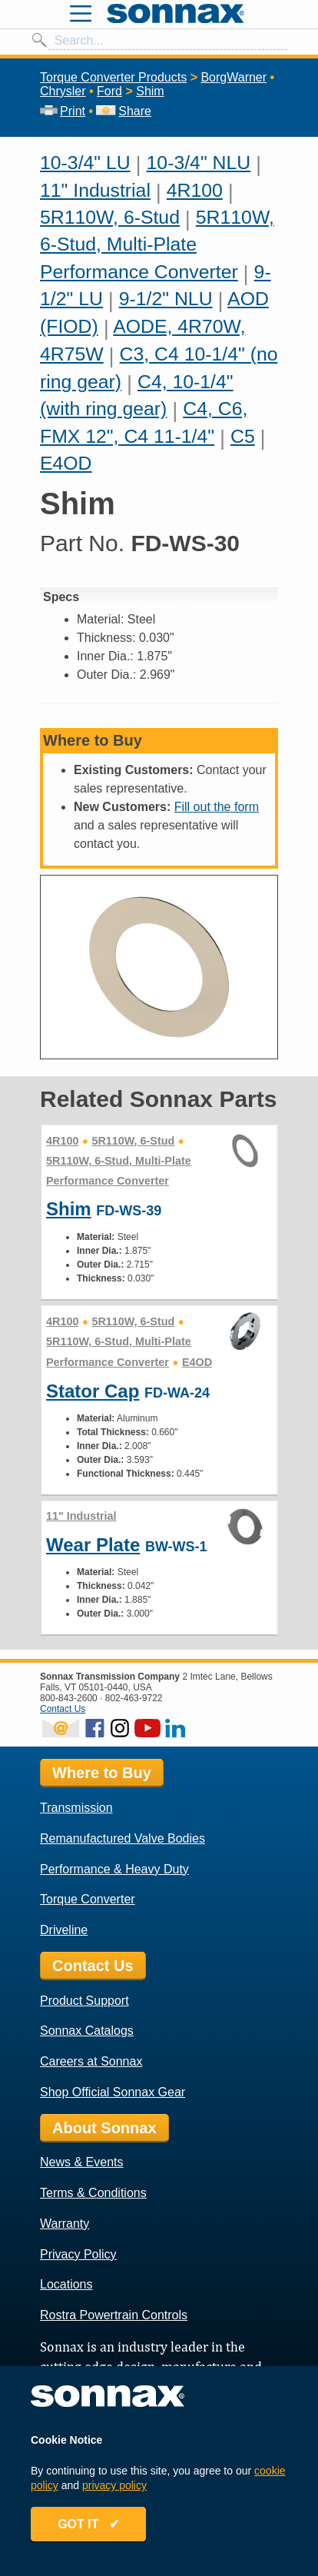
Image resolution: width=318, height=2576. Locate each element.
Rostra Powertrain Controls (113, 2315)
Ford (109, 91)
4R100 (195, 190)
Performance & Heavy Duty (114, 1869)
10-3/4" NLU (199, 162)
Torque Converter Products (113, 77)
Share (123, 111)
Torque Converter (87, 1899)
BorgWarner (233, 77)
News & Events (81, 2162)
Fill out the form (216, 806)
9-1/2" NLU (166, 298)
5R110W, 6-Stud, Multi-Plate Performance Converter (157, 244)
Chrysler (63, 91)
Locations (66, 2284)
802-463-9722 (134, 1698)
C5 (242, 436)
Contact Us (62, 1708)
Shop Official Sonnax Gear (112, 2092)
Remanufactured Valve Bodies (122, 1838)
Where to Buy (101, 1772)
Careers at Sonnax (91, 2061)
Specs (61, 596)
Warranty (64, 2223)
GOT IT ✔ (88, 2524)
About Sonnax (104, 2127)
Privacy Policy (78, 2254)
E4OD (66, 463)
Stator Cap (92, 1391)
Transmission (76, 1807)
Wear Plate (93, 1544)
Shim (150, 91)
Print (62, 111)
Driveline (64, 1929)
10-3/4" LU (85, 162)
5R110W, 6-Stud (110, 217)
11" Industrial (95, 190)
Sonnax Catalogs (87, 2030)
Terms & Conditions (93, 2192)
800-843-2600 (69, 1698)
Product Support (84, 2000)
